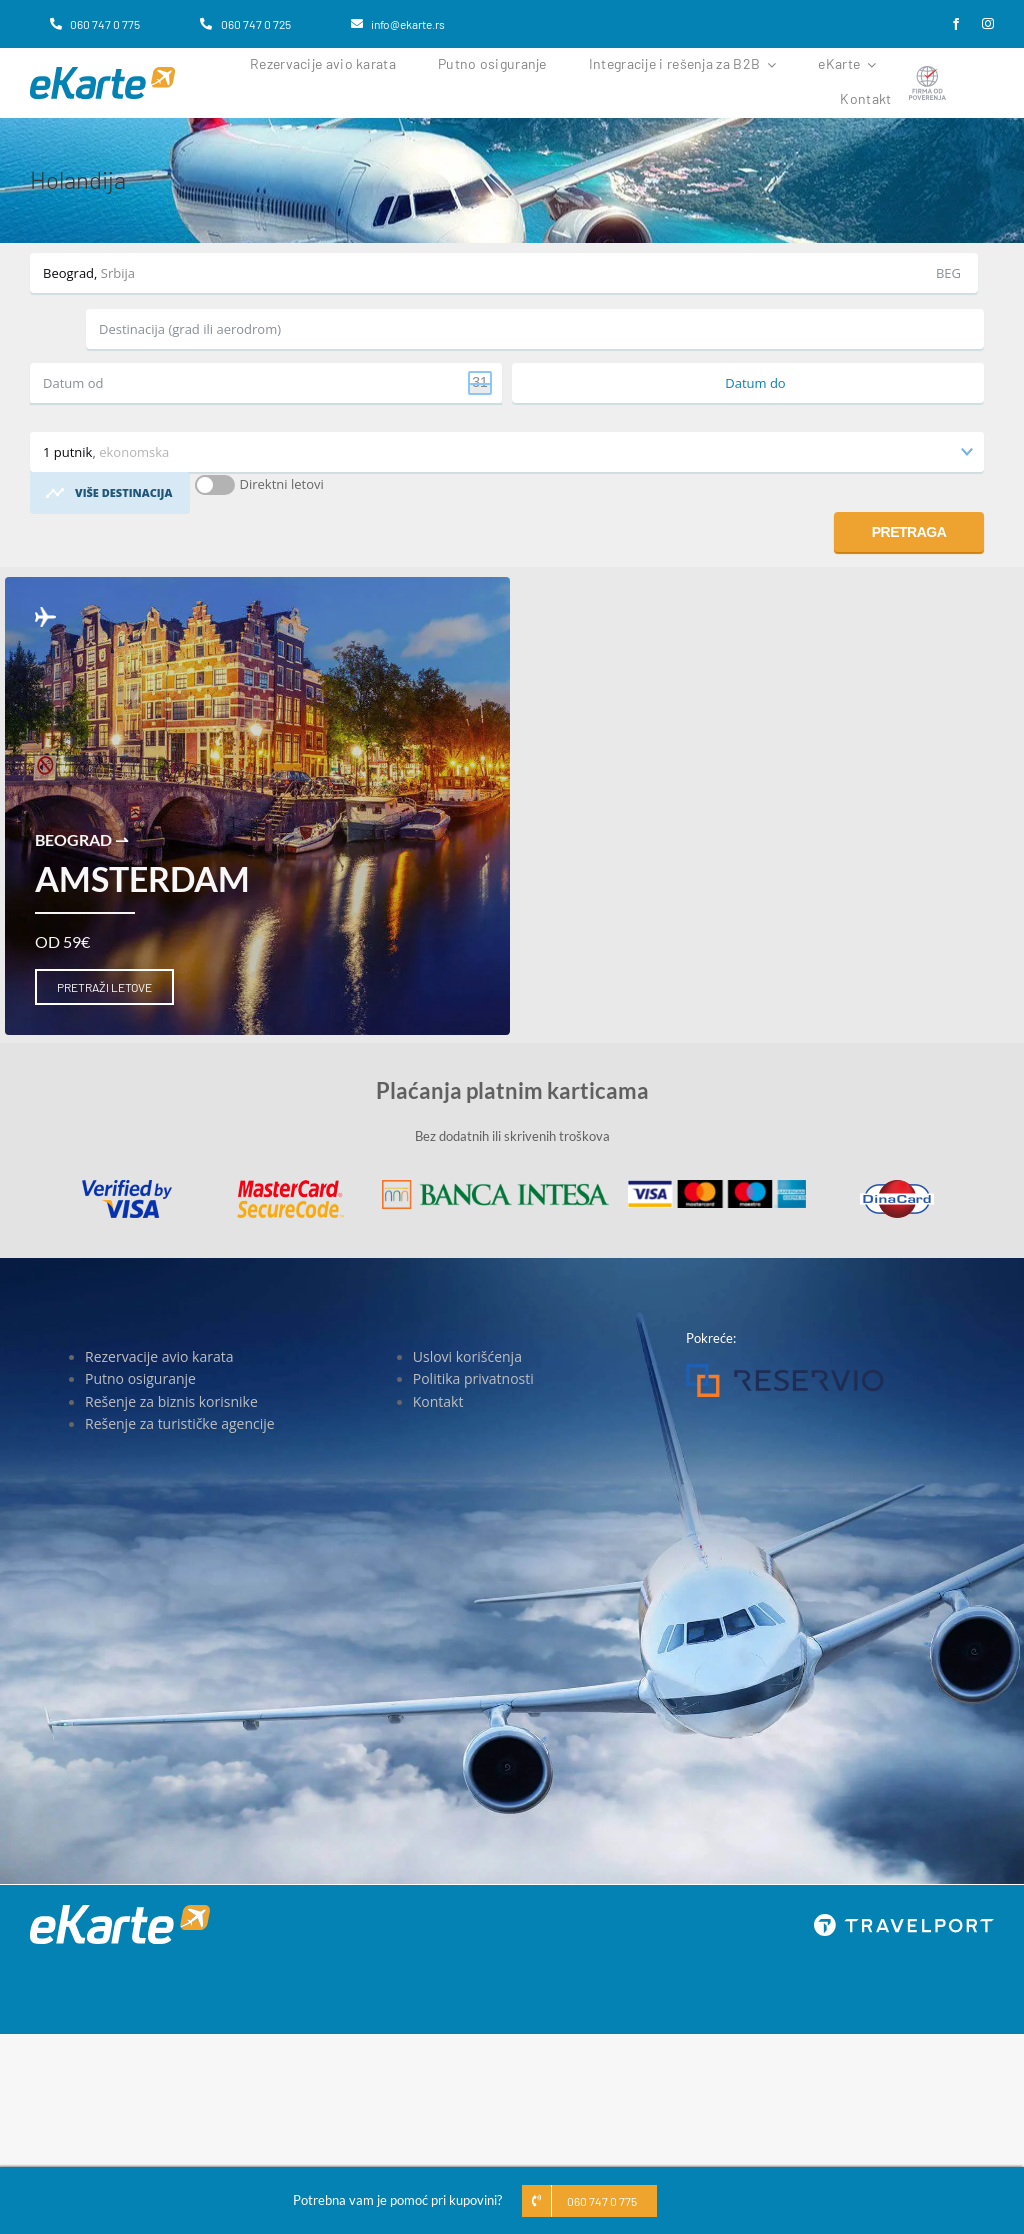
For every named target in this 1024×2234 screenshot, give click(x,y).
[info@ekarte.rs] (398, 24)
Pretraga (909, 532)
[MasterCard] (290, 1186)
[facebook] (956, 24)
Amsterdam (142, 878)
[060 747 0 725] (245, 24)
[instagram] (988, 24)
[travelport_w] (904, 1920)
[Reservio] (785, 1370)
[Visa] (127, 1186)
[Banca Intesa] (495, 1186)
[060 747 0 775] (95, 24)
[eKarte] (102, 73)
